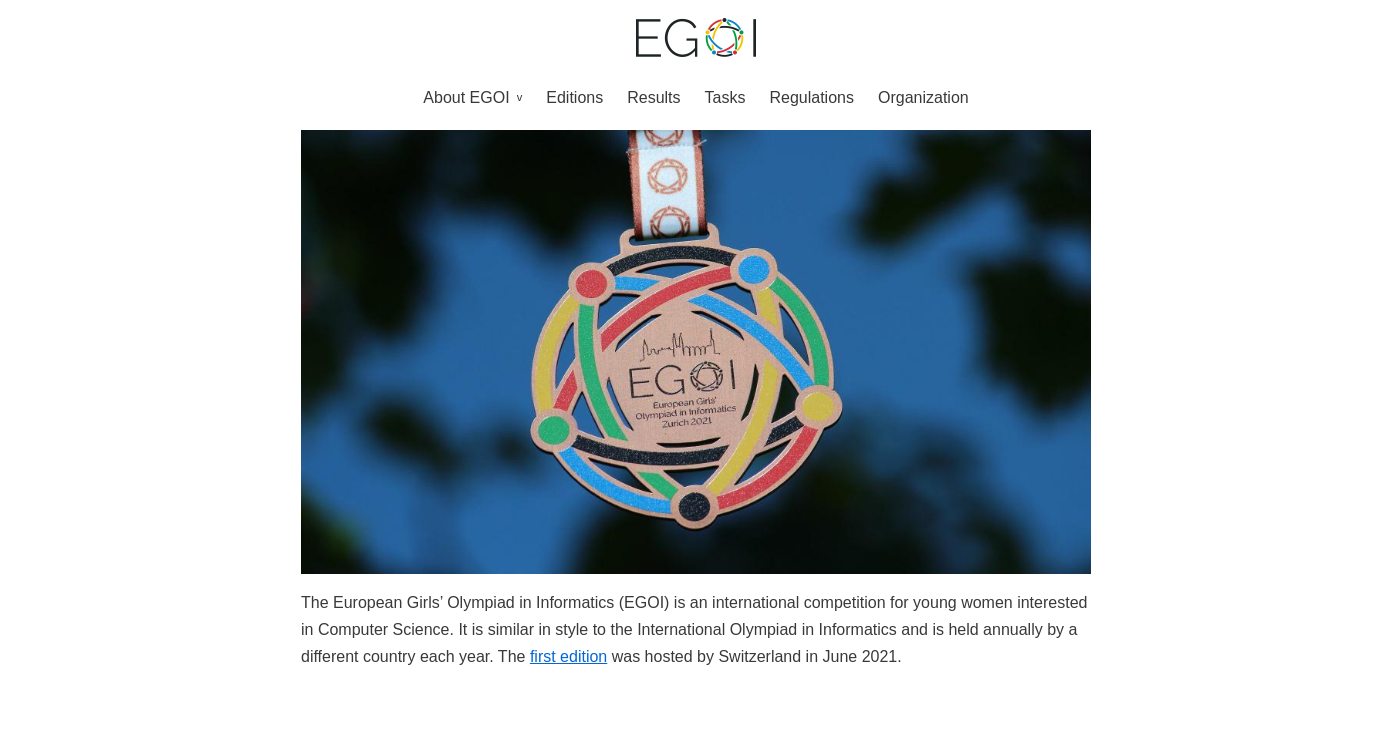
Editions (574, 97)
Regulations (811, 97)
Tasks (725, 97)
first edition (568, 656)
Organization (923, 97)
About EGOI (466, 97)
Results (653, 97)
